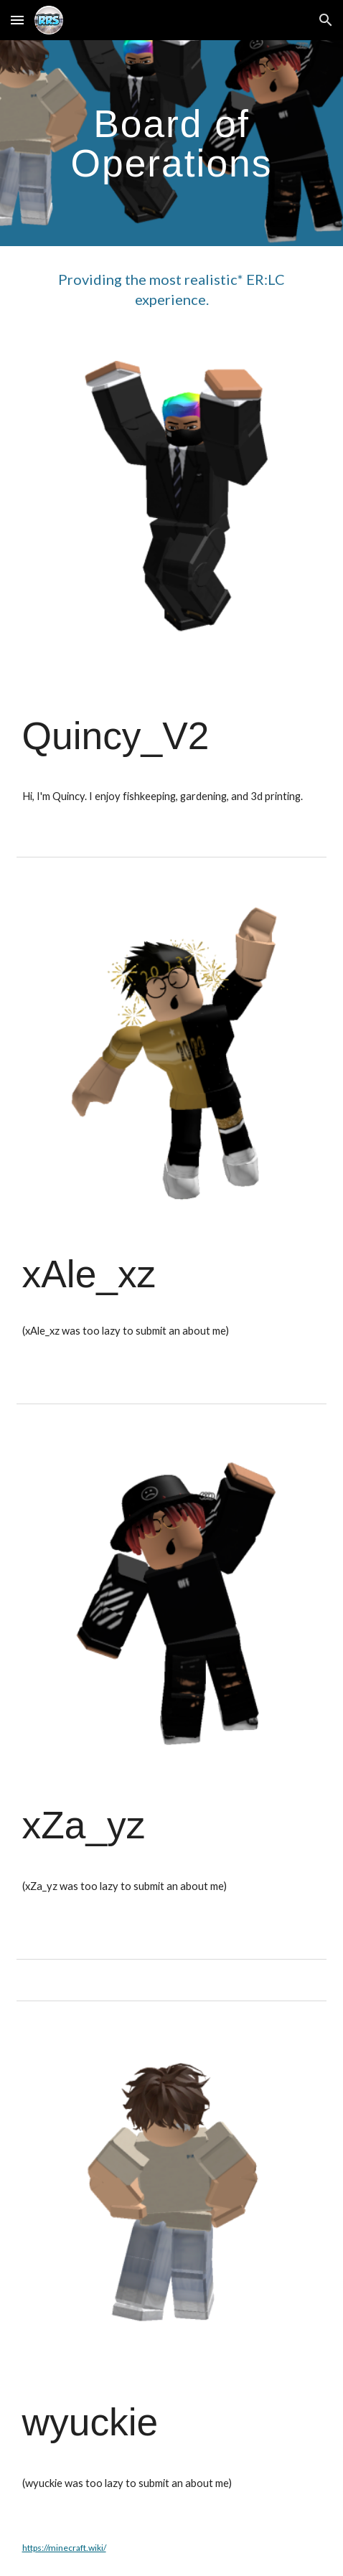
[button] (17, 19)
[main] (172, 143)
